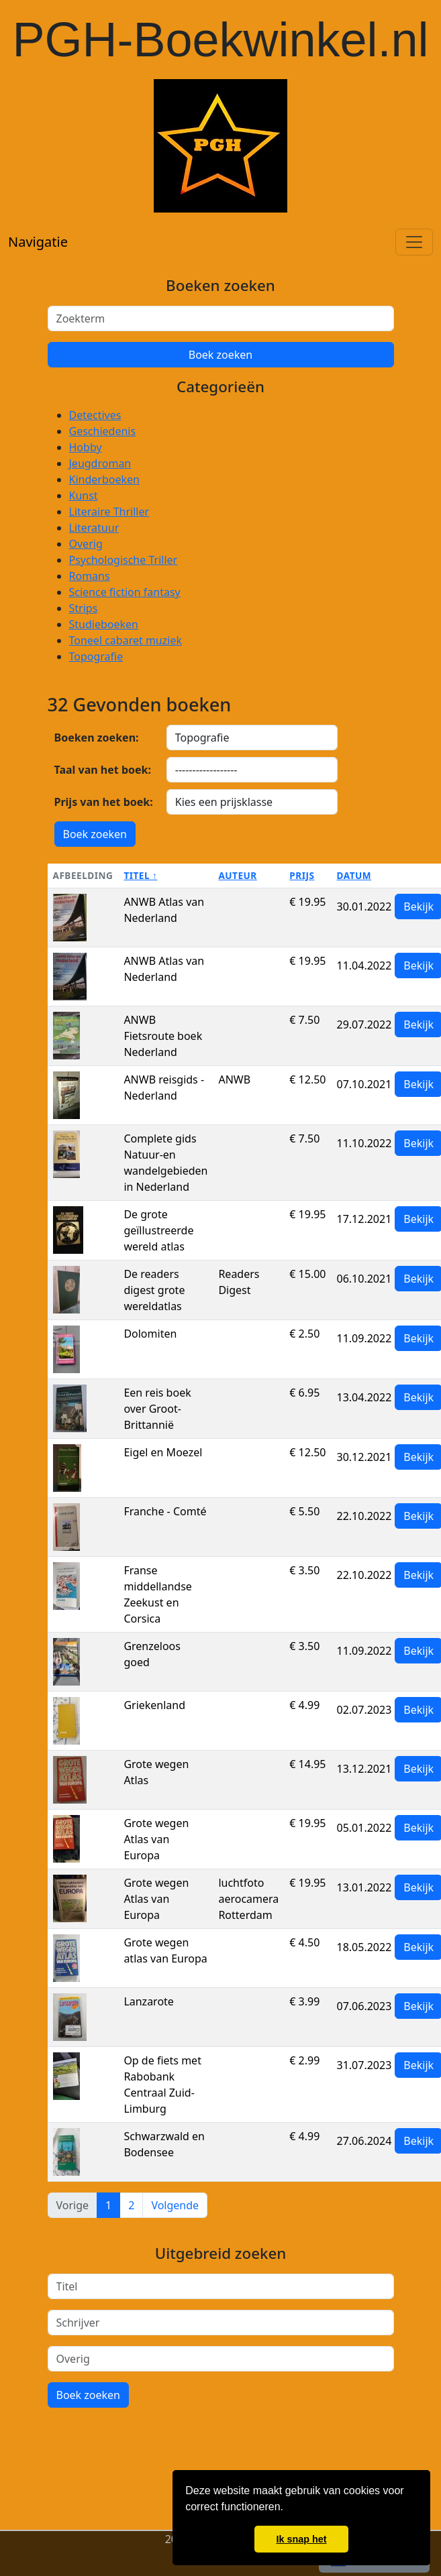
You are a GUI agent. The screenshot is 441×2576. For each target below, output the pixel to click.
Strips (83, 608)
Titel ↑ (140, 875)
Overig (86, 543)
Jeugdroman (100, 463)
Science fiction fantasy (125, 592)
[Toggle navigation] (414, 242)
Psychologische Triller (123, 559)
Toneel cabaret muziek (125, 640)
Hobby (85, 447)
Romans (89, 576)
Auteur (237, 875)
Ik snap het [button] (301, 2539)
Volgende (175, 2205)
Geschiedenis (102, 431)
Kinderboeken (104, 479)
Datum (354, 875)
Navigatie (38, 242)
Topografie (96, 656)
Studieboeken (103, 624)
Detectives (95, 415)
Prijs (301, 875)
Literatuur (94, 527)
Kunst (83, 495)
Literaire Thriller (109, 511)
